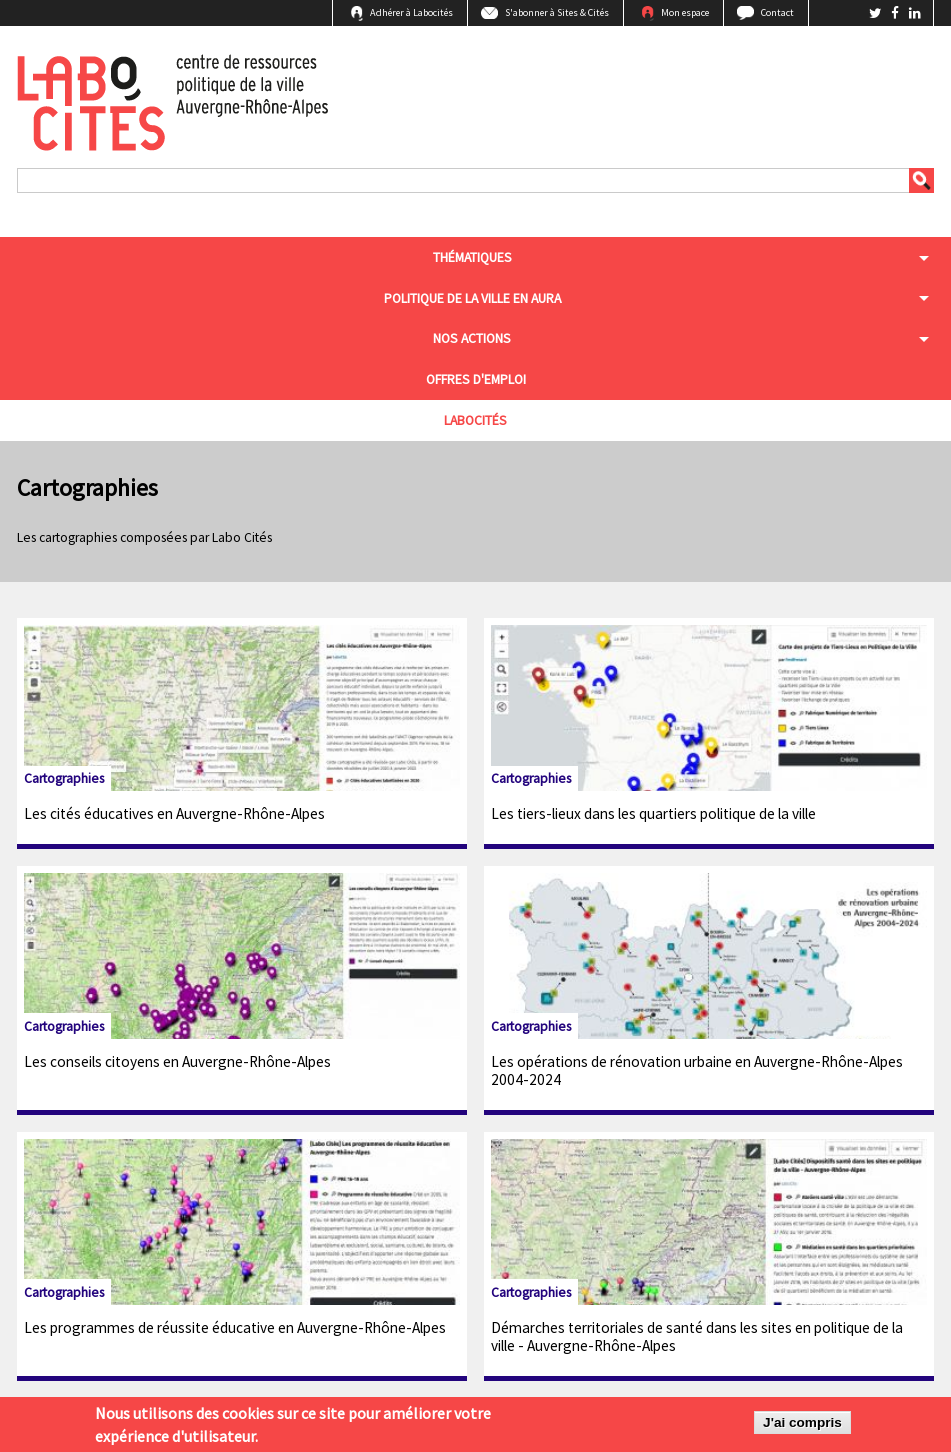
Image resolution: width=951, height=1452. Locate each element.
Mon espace (685, 12)
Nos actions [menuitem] (472, 338)
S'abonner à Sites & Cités (557, 12)
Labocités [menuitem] (475, 420)
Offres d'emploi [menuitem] (476, 379)
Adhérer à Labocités (411, 12)
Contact (777, 12)
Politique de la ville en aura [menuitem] (472, 298)
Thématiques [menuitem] (472, 257)
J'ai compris (802, 1426)
